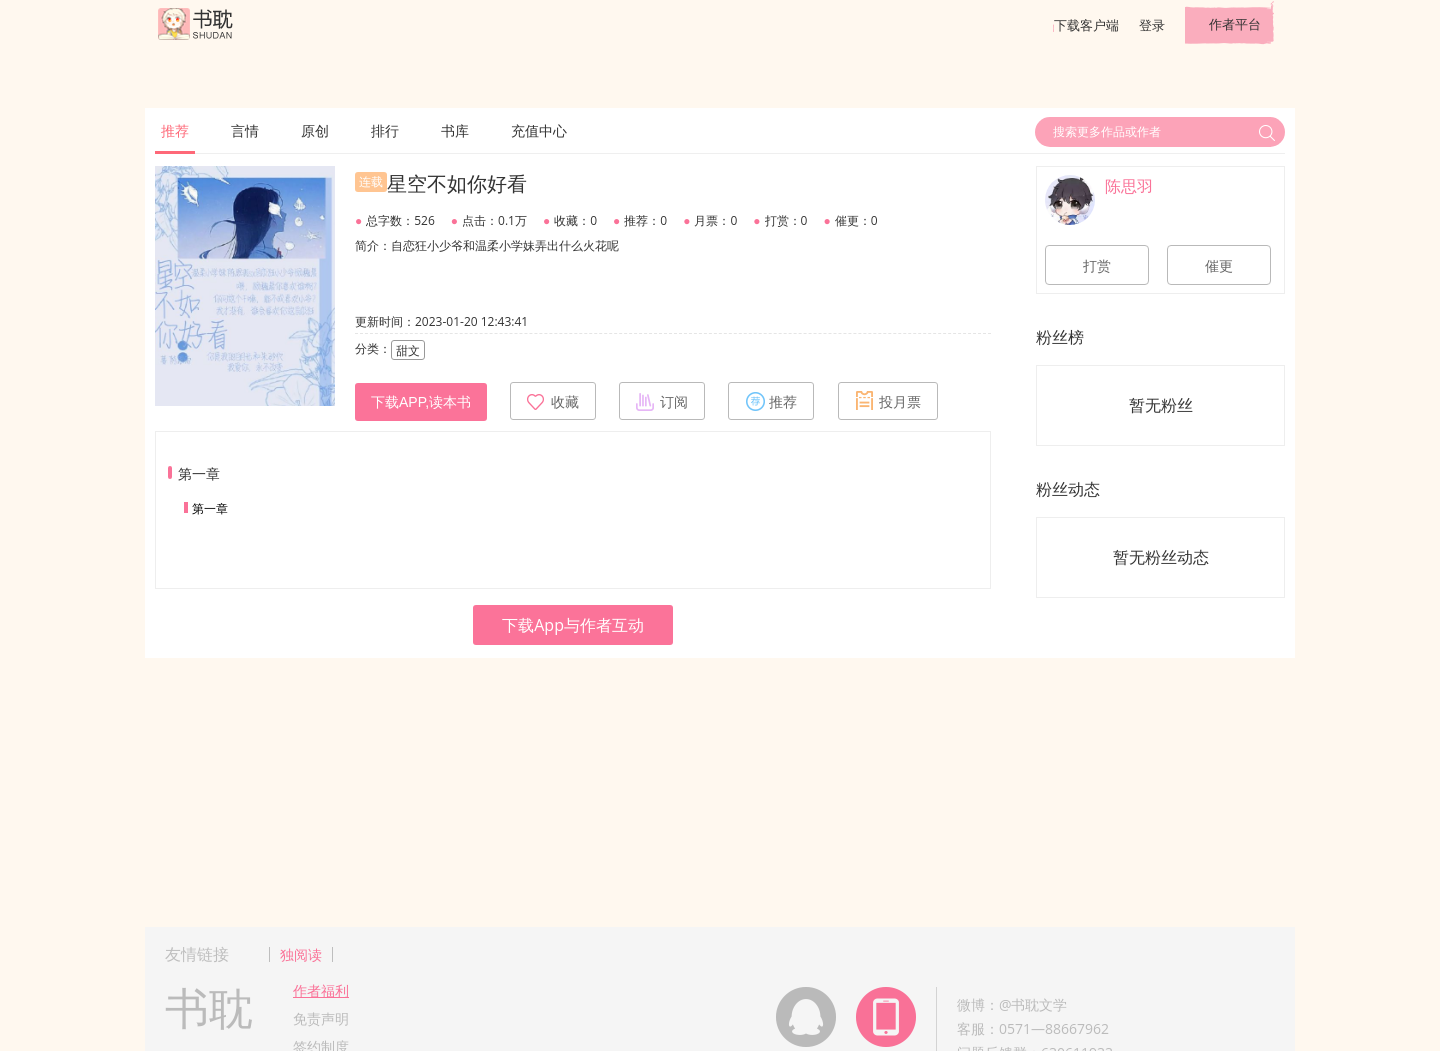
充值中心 (539, 130)
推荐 (175, 130)
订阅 (662, 401)
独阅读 (301, 954)
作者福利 (321, 990)
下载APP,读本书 (421, 402)
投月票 (888, 401)
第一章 (210, 508)
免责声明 (321, 1018)
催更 (1219, 266)
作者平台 (1235, 24)
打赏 (1097, 266)
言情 (245, 130)
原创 (315, 130)
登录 (1152, 25)
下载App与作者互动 (573, 625)
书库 (455, 130)
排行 (385, 130)
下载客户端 (1086, 25)
